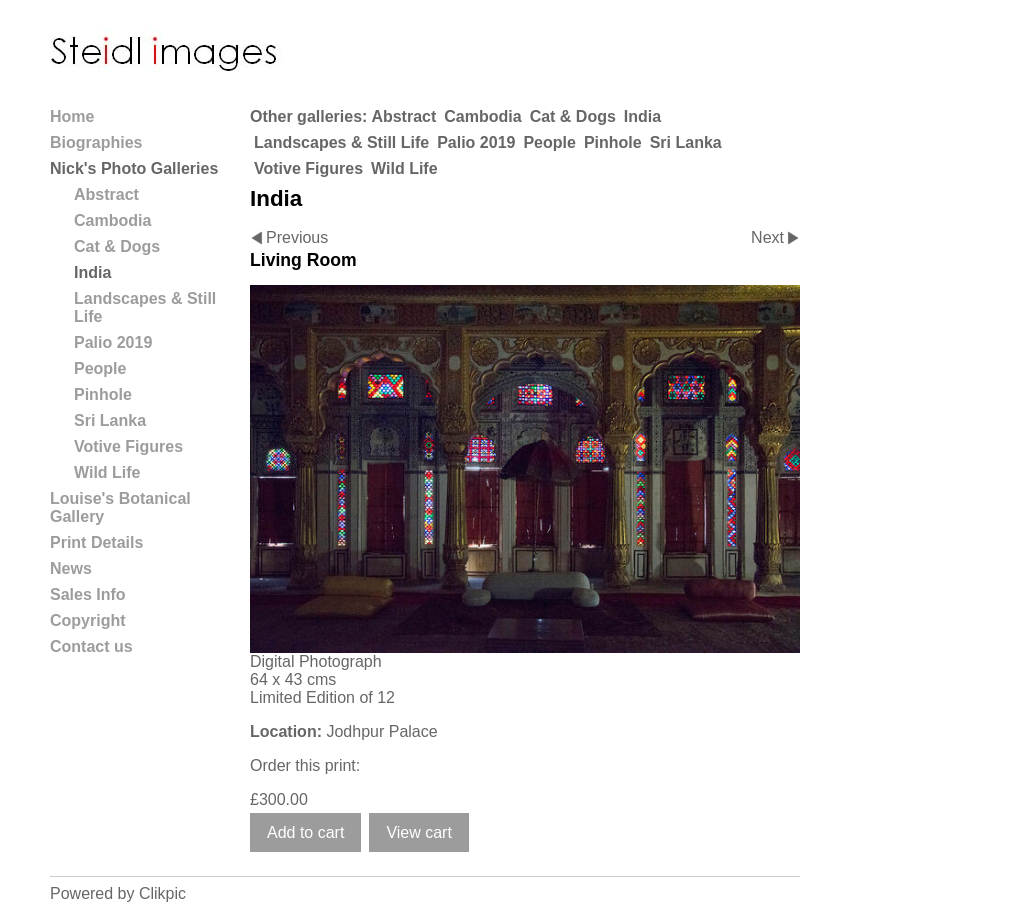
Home (72, 116)
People (549, 142)
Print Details (96, 542)
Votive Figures (308, 168)
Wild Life (404, 168)
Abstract (403, 116)
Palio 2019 (476, 142)
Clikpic (162, 893)
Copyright (88, 620)
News (71, 568)
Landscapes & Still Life (341, 142)
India (642, 116)
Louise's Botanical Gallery (120, 507)
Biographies (96, 142)
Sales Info (88, 594)
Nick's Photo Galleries (134, 168)
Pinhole (613, 142)
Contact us (91, 646)
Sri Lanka (686, 142)
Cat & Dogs (573, 116)
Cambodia (482, 116)
